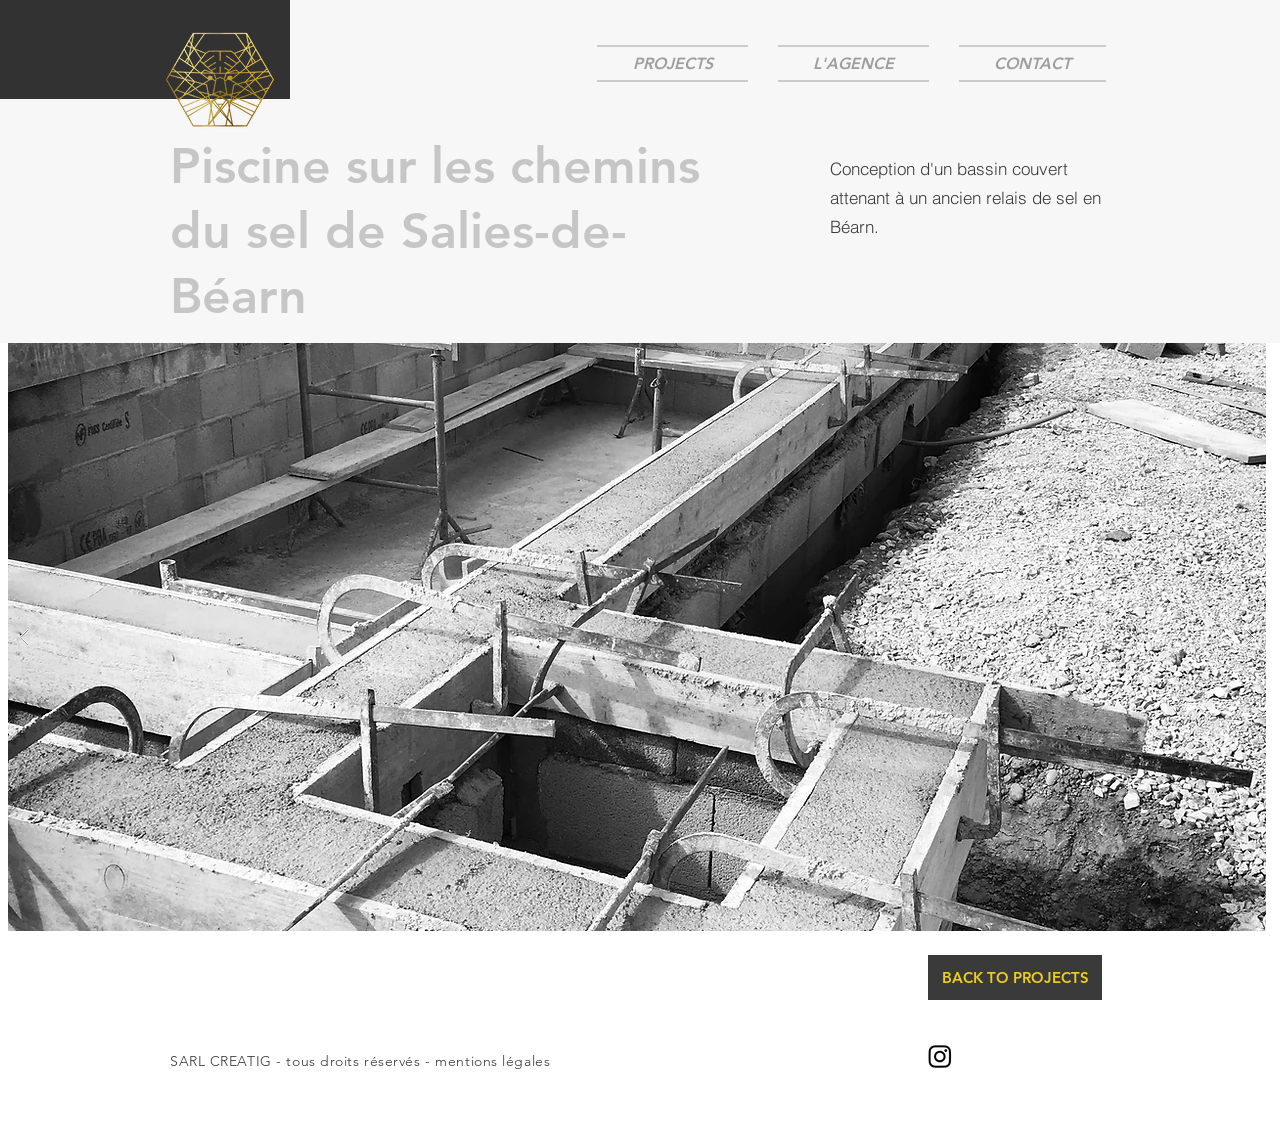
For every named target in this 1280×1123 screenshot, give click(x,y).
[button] (637, 637)
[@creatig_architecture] (940, 1056)
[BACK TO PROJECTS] (1015, 977)
